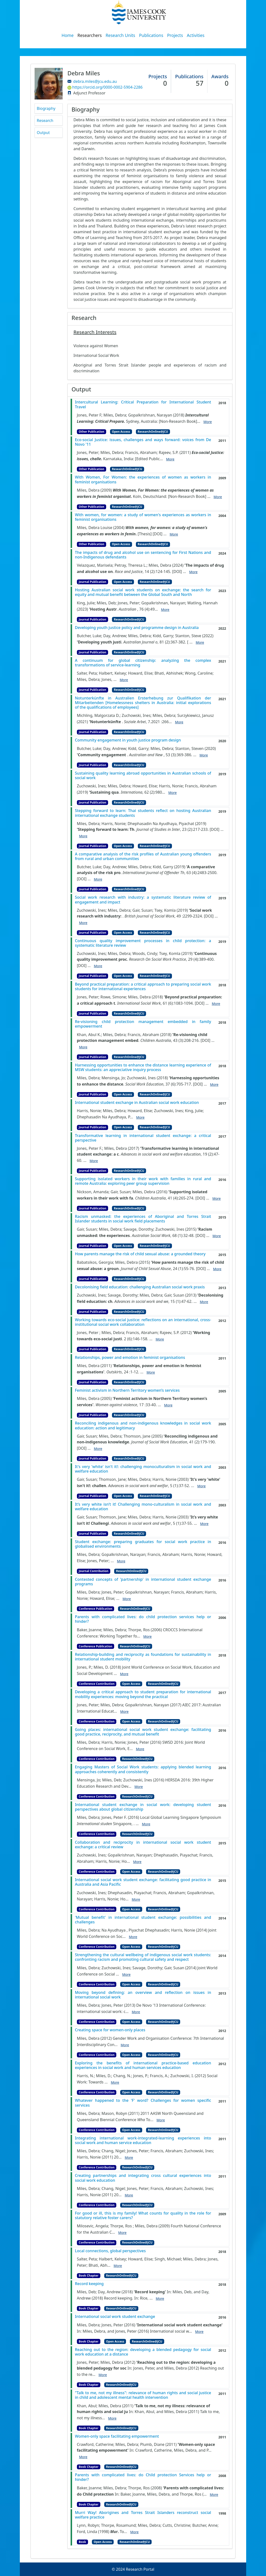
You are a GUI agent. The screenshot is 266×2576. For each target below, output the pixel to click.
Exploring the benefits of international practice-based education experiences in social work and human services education (143, 2065)
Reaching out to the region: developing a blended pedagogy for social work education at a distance (143, 2352)
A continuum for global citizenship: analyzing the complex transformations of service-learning (143, 662)
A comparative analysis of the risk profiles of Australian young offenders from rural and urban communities (143, 856)
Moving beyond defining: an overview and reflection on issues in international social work (143, 1994)
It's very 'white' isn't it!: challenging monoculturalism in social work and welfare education (143, 1469)
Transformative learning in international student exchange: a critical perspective (143, 1138)
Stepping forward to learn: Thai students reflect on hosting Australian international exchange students (143, 813)
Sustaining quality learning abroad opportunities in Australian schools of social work (143, 775)
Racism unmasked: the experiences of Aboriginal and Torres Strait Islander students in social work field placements (143, 1218)
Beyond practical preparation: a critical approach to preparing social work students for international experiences (143, 986)
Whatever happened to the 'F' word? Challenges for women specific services (143, 2102)
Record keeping (89, 2283)
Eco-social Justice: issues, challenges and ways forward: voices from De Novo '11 (143, 442)
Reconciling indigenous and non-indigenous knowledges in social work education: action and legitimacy (143, 1425)
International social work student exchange (115, 2316)
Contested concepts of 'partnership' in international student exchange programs (143, 1581)
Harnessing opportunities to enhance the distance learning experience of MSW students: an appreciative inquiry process (143, 1067)
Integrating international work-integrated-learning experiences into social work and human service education (143, 2140)
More (207, 421)
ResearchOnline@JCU (153, 432)
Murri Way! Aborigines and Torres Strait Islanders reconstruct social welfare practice (143, 2515)
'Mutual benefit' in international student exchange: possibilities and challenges (143, 1919)
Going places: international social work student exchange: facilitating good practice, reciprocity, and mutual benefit (143, 1731)
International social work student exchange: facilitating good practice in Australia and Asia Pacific (143, 1882)
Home (68, 35)
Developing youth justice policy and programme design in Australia (137, 627)
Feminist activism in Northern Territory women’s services (127, 1390)
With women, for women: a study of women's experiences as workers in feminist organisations (143, 517)
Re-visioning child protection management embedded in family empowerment (143, 1024)
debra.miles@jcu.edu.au (95, 81)
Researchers (89, 35)
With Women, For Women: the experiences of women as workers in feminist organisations (143, 479)
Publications (151, 35)
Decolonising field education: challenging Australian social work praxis (140, 1287)
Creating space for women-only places (110, 2030)
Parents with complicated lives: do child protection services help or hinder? (143, 1619)
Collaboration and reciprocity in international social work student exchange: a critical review (143, 1844)
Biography (46, 108)
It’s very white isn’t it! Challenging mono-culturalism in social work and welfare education (143, 1506)
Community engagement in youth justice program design (128, 740)
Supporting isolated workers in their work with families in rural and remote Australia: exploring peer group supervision (143, 1181)
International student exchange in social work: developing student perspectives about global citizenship (143, 1807)
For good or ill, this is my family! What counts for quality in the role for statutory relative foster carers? (143, 2215)
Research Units (120, 35)
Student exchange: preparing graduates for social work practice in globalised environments (143, 1544)
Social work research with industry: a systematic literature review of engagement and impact (143, 899)
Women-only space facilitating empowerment (117, 2436)
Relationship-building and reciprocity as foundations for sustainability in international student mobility (143, 1656)
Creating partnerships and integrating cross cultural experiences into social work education (143, 2177)
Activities (196, 35)
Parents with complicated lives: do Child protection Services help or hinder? (143, 2477)
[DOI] (157, 533)
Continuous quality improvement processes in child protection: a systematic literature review (143, 943)
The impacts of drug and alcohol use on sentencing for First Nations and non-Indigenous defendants (143, 554)
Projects (175, 35)
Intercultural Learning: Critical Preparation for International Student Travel (143, 404)
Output (43, 132)
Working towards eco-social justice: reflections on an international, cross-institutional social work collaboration (143, 1322)
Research (45, 120)
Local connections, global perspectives (110, 2251)
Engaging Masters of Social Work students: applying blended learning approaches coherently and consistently (143, 1769)
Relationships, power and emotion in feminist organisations (130, 1357)
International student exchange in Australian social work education (137, 1102)
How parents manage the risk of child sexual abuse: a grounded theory (140, 1254)
